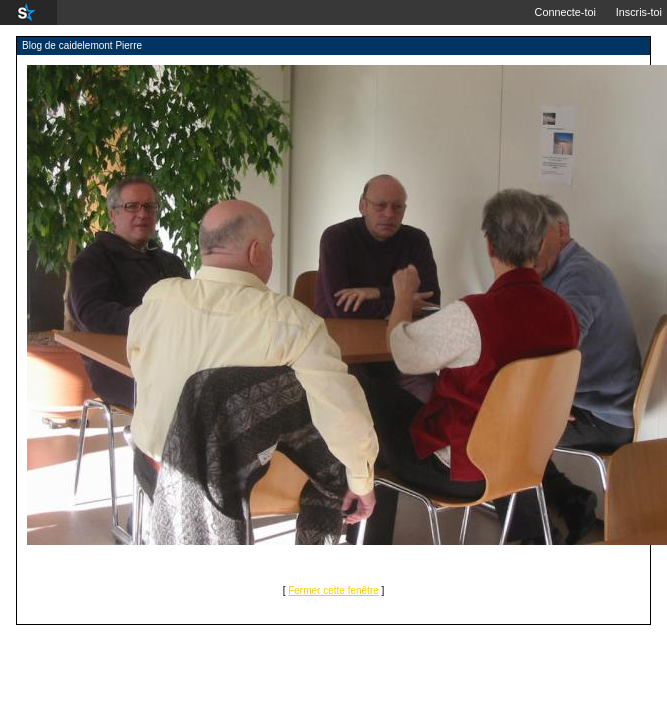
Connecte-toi (565, 12)
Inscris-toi (639, 12)
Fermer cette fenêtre (333, 590)
